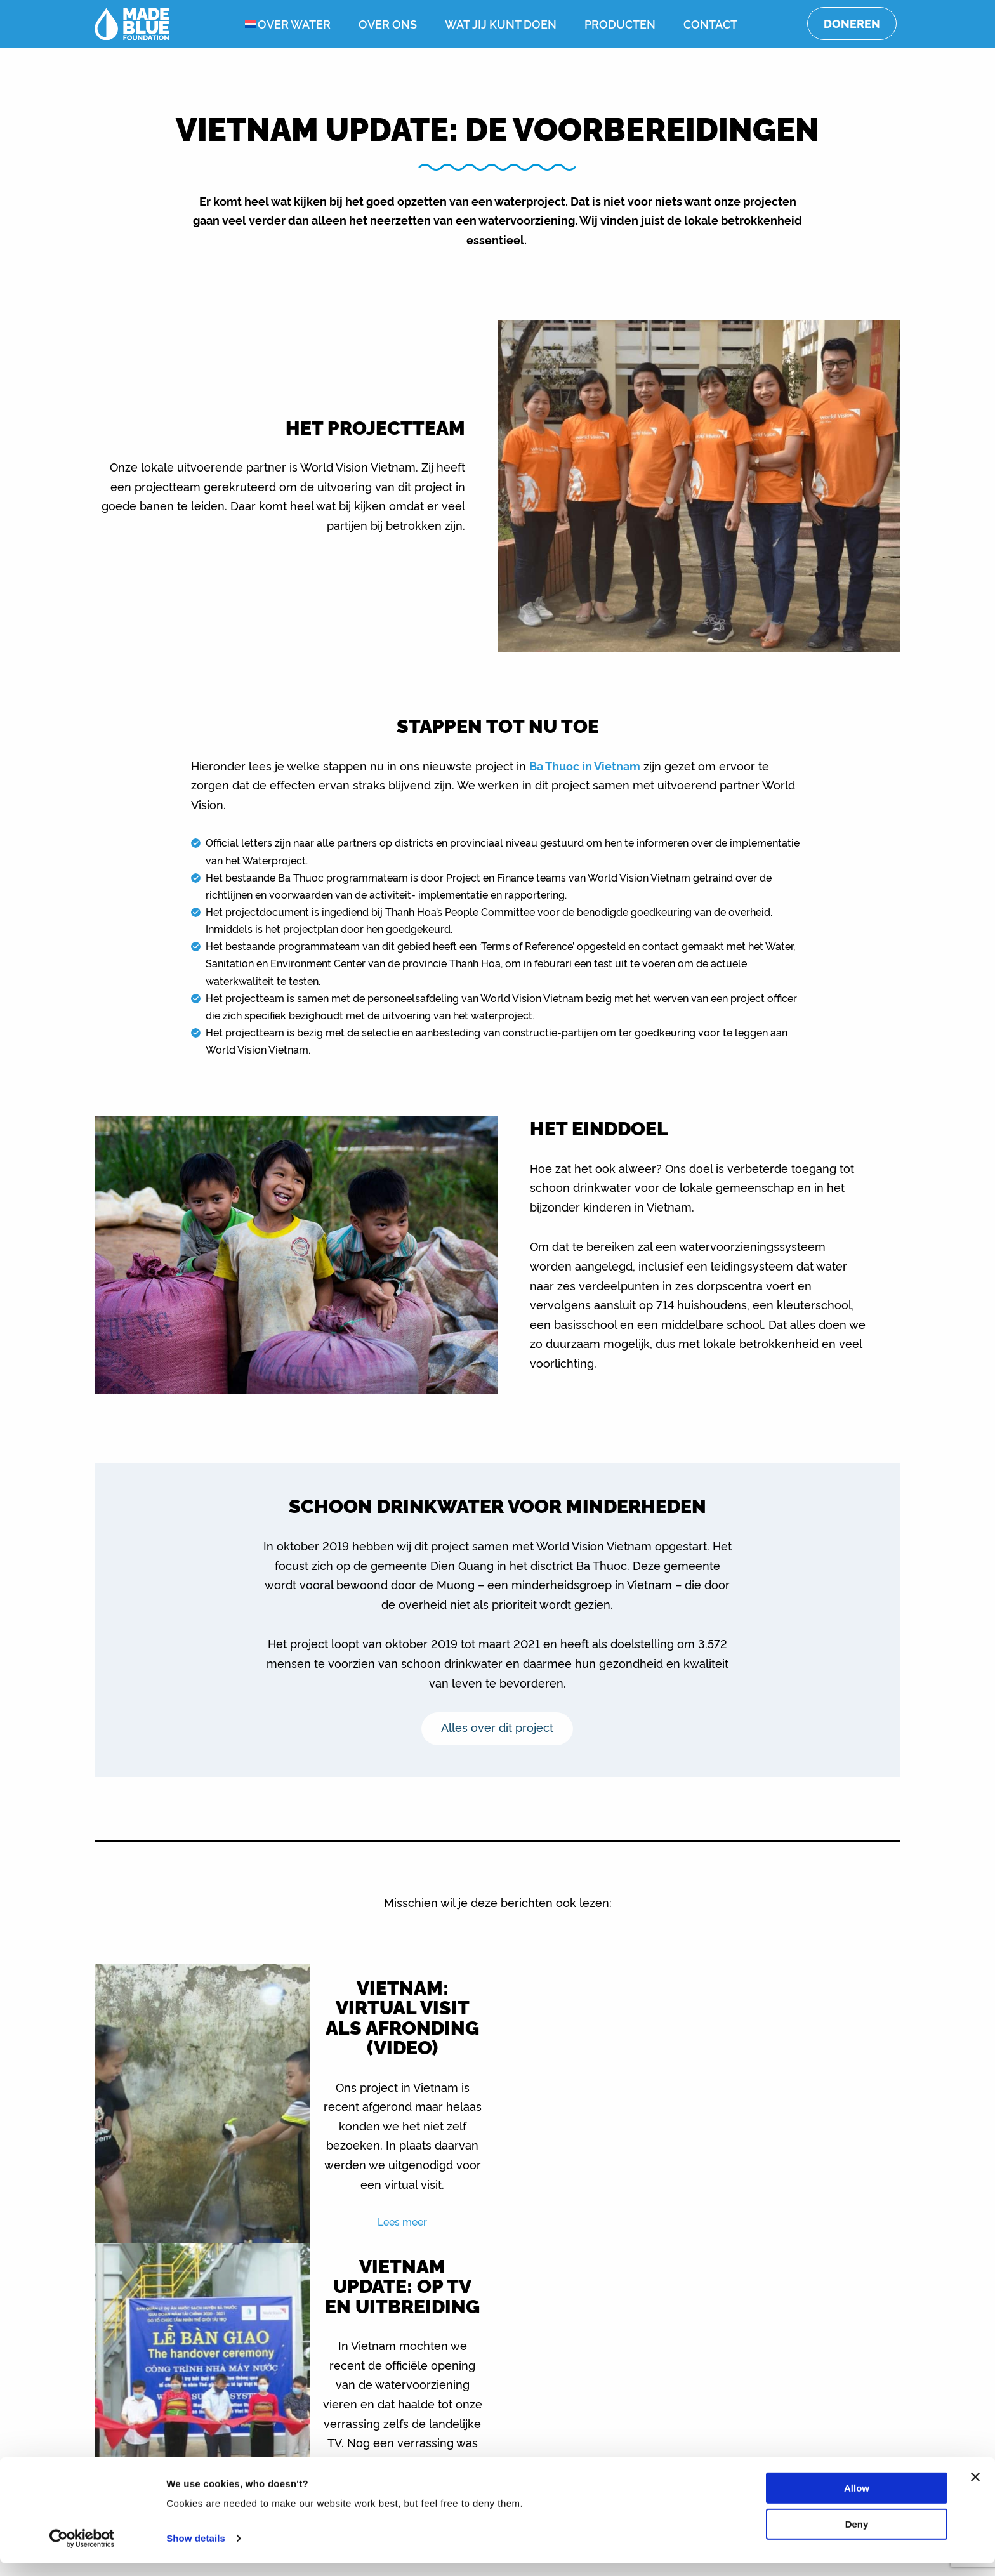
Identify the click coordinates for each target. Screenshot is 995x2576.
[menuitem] (241, 24)
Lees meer (396, 2231)
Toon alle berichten (497, 2327)
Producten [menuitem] (620, 23)
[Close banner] (975, 2489)
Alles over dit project (498, 1727)
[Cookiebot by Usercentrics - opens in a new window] (82, 2551)
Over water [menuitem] (294, 23)
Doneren (852, 23)
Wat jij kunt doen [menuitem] (501, 23)
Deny (857, 2536)
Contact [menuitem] (710, 23)
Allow (856, 2500)
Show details (195, 2551)
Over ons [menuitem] (388, 23)
